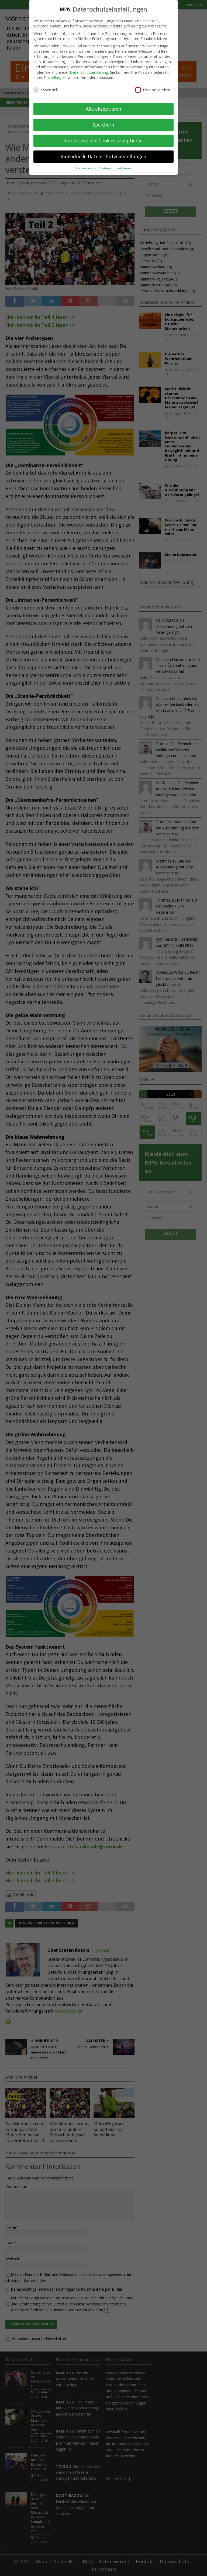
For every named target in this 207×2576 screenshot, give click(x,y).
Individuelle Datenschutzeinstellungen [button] (103, 156)
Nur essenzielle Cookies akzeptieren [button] (103, 140)
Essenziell (45, 89)
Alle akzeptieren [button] (103, 109)
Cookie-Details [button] (86, 168)
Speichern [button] (103, 124)
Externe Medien (152, 89)
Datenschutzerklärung (89, 72)
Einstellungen (55, 77)
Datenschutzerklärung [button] (115, 168)
